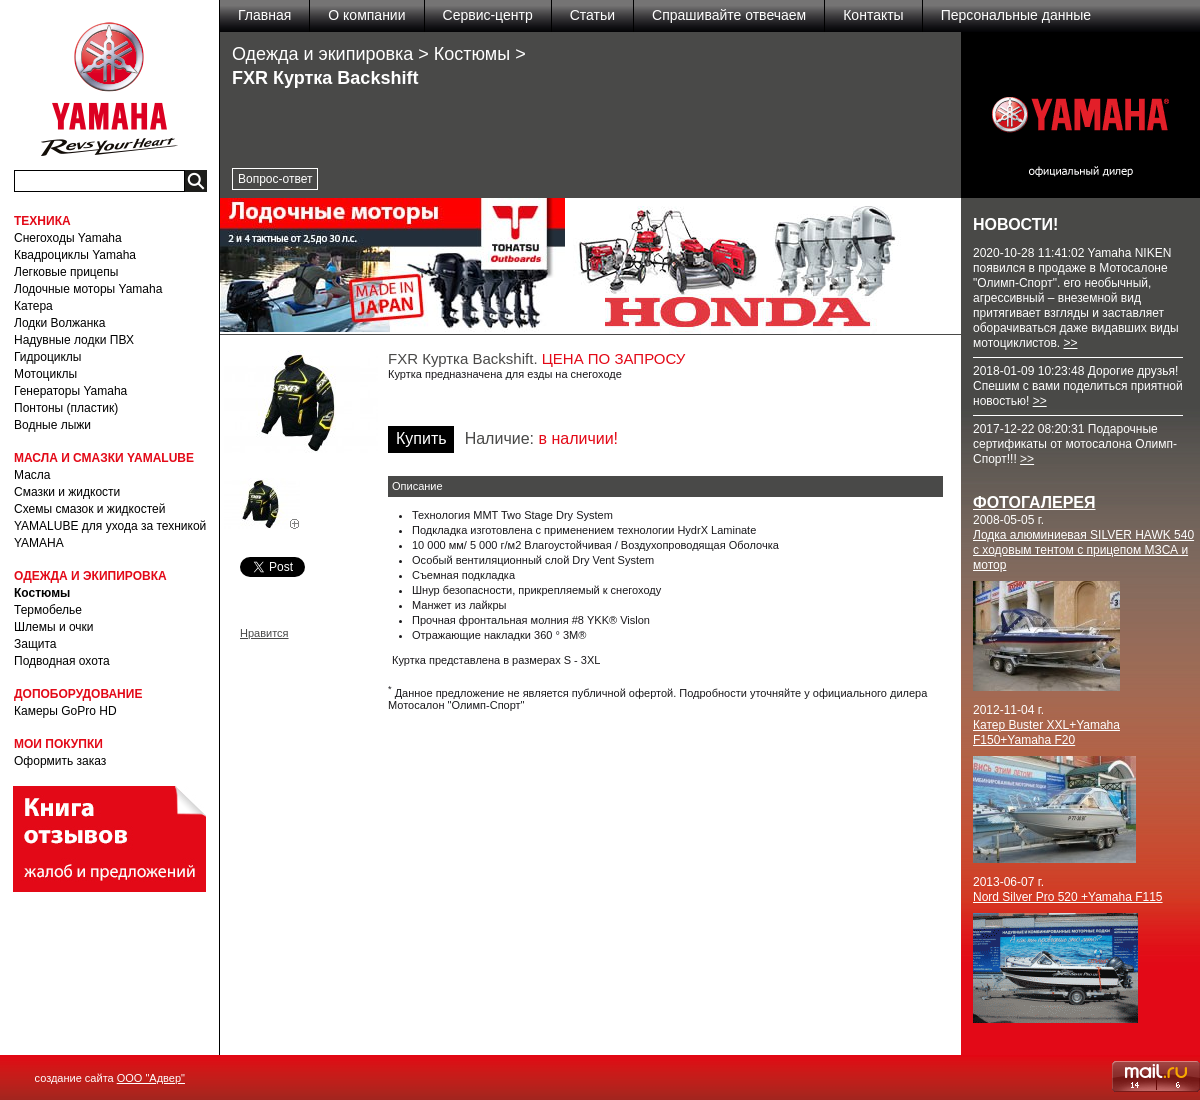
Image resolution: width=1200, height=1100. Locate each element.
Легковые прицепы (66, 272)
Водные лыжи (52, 425)
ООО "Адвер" (151, 1078)
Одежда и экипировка (322, 54)
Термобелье (48, 610)
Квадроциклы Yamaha (75, 255)
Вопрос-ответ (275, 179)
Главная (264, 15)
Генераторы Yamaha (70, 391)
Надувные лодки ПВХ (74, 340)
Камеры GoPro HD (65, 711)
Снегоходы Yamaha (68, 238)
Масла (32, 475)
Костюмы (42, 593)
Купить (421, 438)
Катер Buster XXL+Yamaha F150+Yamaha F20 (1046, 732)
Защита (35, 644)
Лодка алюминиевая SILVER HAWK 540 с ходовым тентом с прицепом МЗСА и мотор (1083, 550)
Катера (33, 306)
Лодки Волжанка (60, 323)
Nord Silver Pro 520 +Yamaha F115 (1068, 897)
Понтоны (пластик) (66, 408)
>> (1070, 343)
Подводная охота (62, 661)
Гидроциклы (47, 357)
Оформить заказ (60, 761)
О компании (366, 15)
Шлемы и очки (54, 627)
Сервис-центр (488, 15)
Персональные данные (1016, 15)
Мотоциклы (45, 374)
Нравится (264, 633)
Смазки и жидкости (67, 492)
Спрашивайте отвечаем (729, 15)
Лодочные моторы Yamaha (88, 289)
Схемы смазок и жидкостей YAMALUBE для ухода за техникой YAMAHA (110, 526)
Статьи (592, 15)
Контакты (873, 15)
